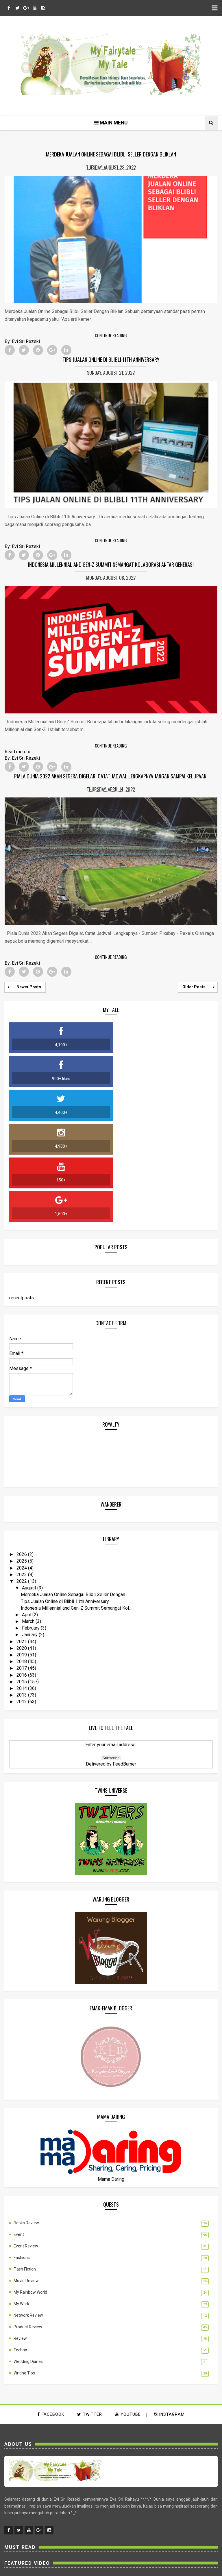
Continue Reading (111, 336)
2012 (22, 1600)
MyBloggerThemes (139, 2567)
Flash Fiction (25, 2169)
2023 (22, 1473)
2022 (22, 1480)
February (31, 1527)
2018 (22, 1560)
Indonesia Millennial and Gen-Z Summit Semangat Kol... (76, 1506)
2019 (22, 1554)
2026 (22, 1453)
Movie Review (26, 2181)
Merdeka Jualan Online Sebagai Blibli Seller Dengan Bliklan (111, 155)
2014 (22, 1587)
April (27, 1513)
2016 (22, 1573)
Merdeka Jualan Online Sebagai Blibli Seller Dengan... (74, 1493)
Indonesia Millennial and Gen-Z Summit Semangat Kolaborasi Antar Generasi (111, 564)
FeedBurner (124, 1663)
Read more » (17, 751)
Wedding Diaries (28, 2262)
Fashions (22, 2158)
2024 (22, 1466)
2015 (22, 1580)
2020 (22, 1547)
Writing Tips (24, 2273)
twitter (89, 2314)
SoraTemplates (101, 2567)
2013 (22, 1594)
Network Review (28, 2215)
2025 (22, 1460)
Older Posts (194, 985)
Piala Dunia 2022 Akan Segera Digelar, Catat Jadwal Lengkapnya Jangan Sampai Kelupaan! (111, 775)
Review (20, 2238)
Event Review (26, 2146)
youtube (128, 2314)
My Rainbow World (30, 2192)
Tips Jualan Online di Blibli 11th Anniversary (111, 359)
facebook (50, 2314)
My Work (21, 2204)
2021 (22, 1540)
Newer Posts (28, 985)
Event (19, 2135)
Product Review (28, 2227)
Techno (20, 2250)
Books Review (26, 2123)
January (30, 1533)
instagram (169, 2314)
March (29, 1520)
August (29, 1487)
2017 (22, 1567)
